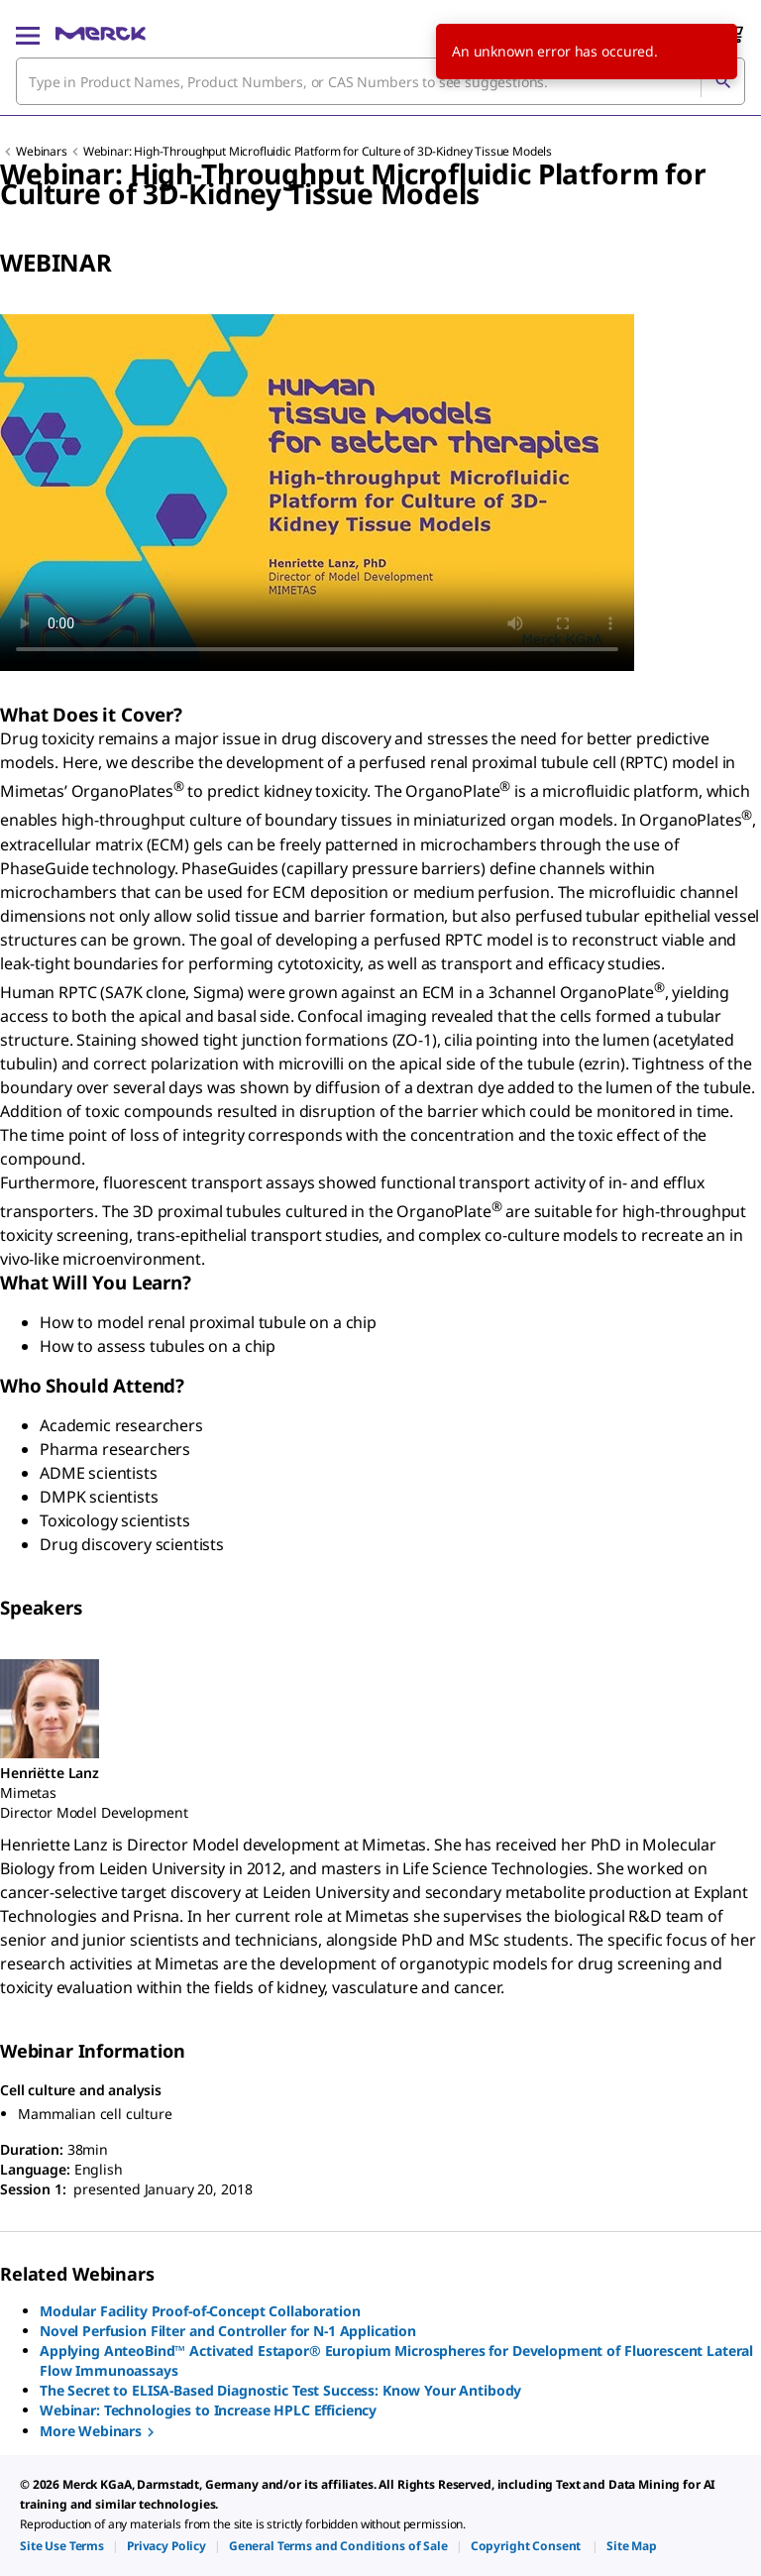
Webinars (41, 151)
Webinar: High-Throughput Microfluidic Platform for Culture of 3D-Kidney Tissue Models (317, 151)
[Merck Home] (100, 34)
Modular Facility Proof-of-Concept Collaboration (200, 2310)
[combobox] (380, 81)
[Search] (722, 81)
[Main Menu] (28, 34)
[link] (62, 2545)
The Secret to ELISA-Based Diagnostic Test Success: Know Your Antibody (280, 2390)
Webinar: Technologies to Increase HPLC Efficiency (208, 2410)
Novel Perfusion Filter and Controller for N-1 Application (228, 2330)
